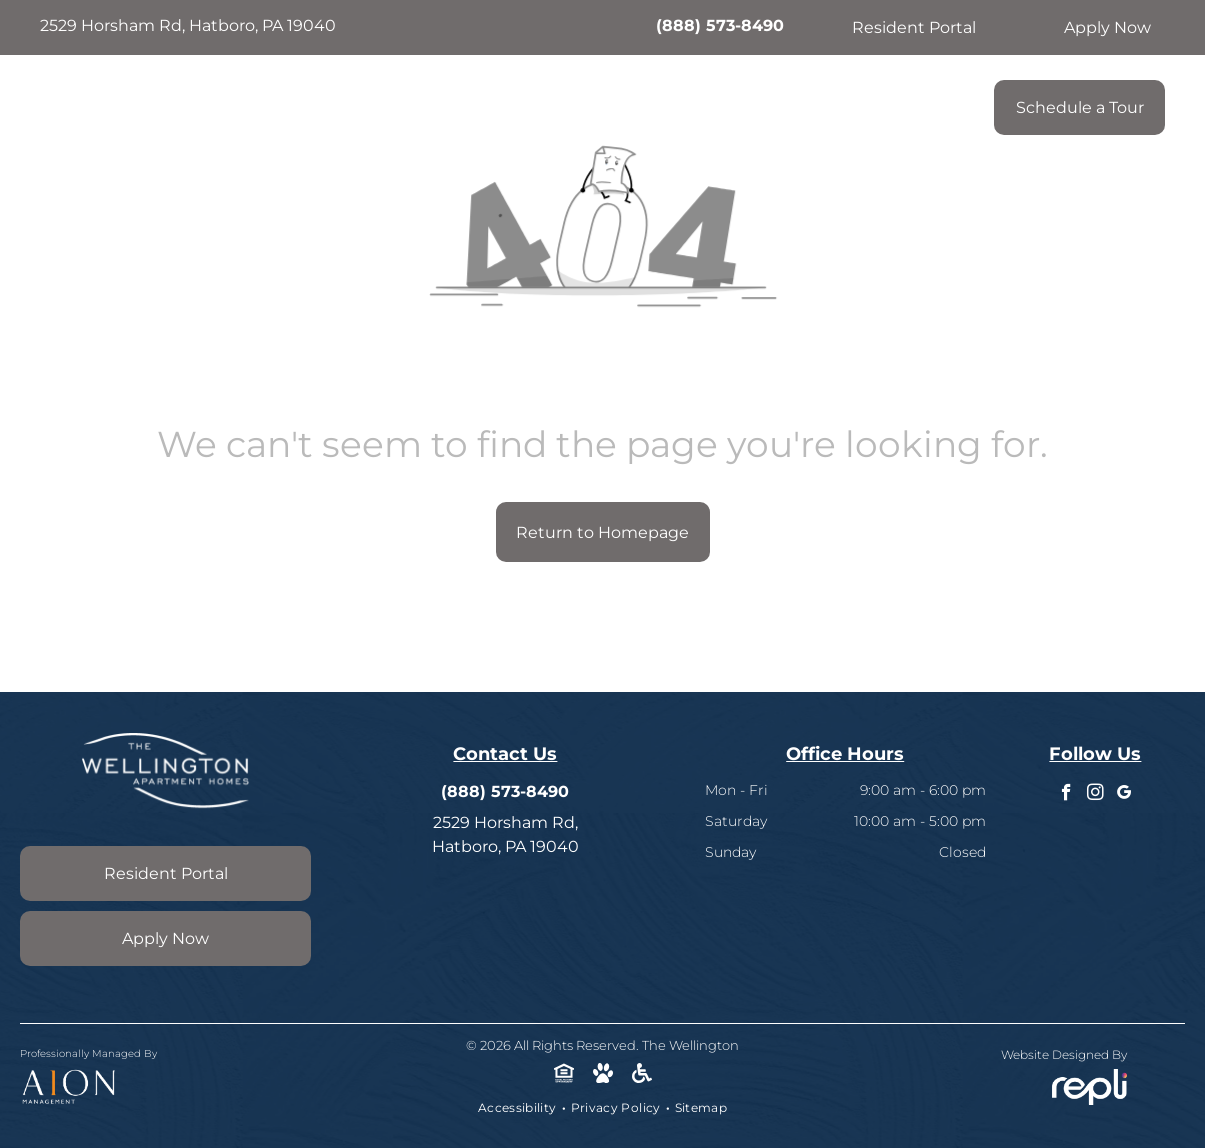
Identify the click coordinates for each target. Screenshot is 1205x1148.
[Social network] (563, 1076)
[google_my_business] (1124, 795)
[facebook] (1066, 795)
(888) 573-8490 (720, 25)
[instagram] (1095, 795)
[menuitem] (411, 102)
